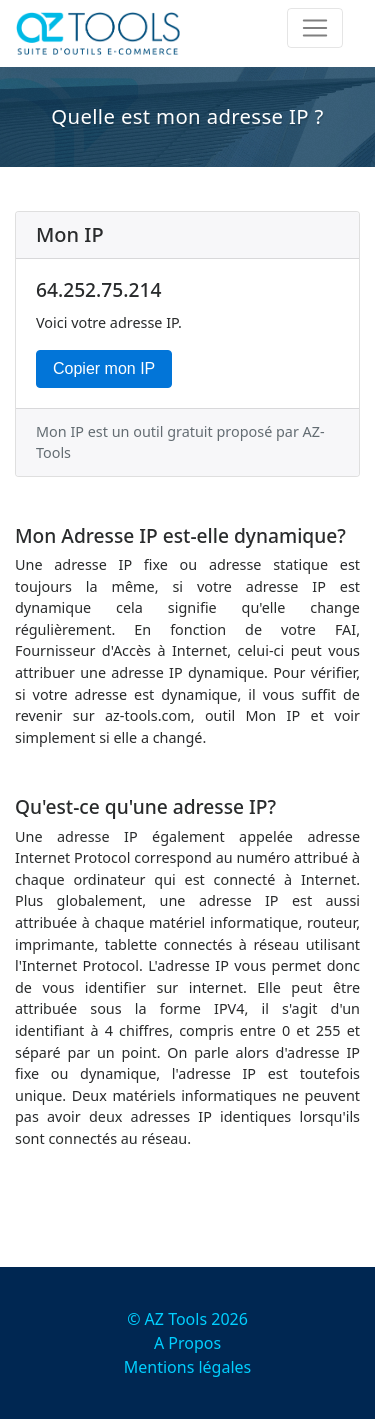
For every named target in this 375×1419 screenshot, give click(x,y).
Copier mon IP (104, 368)
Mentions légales (188, 1367)
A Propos (187, 1343)
